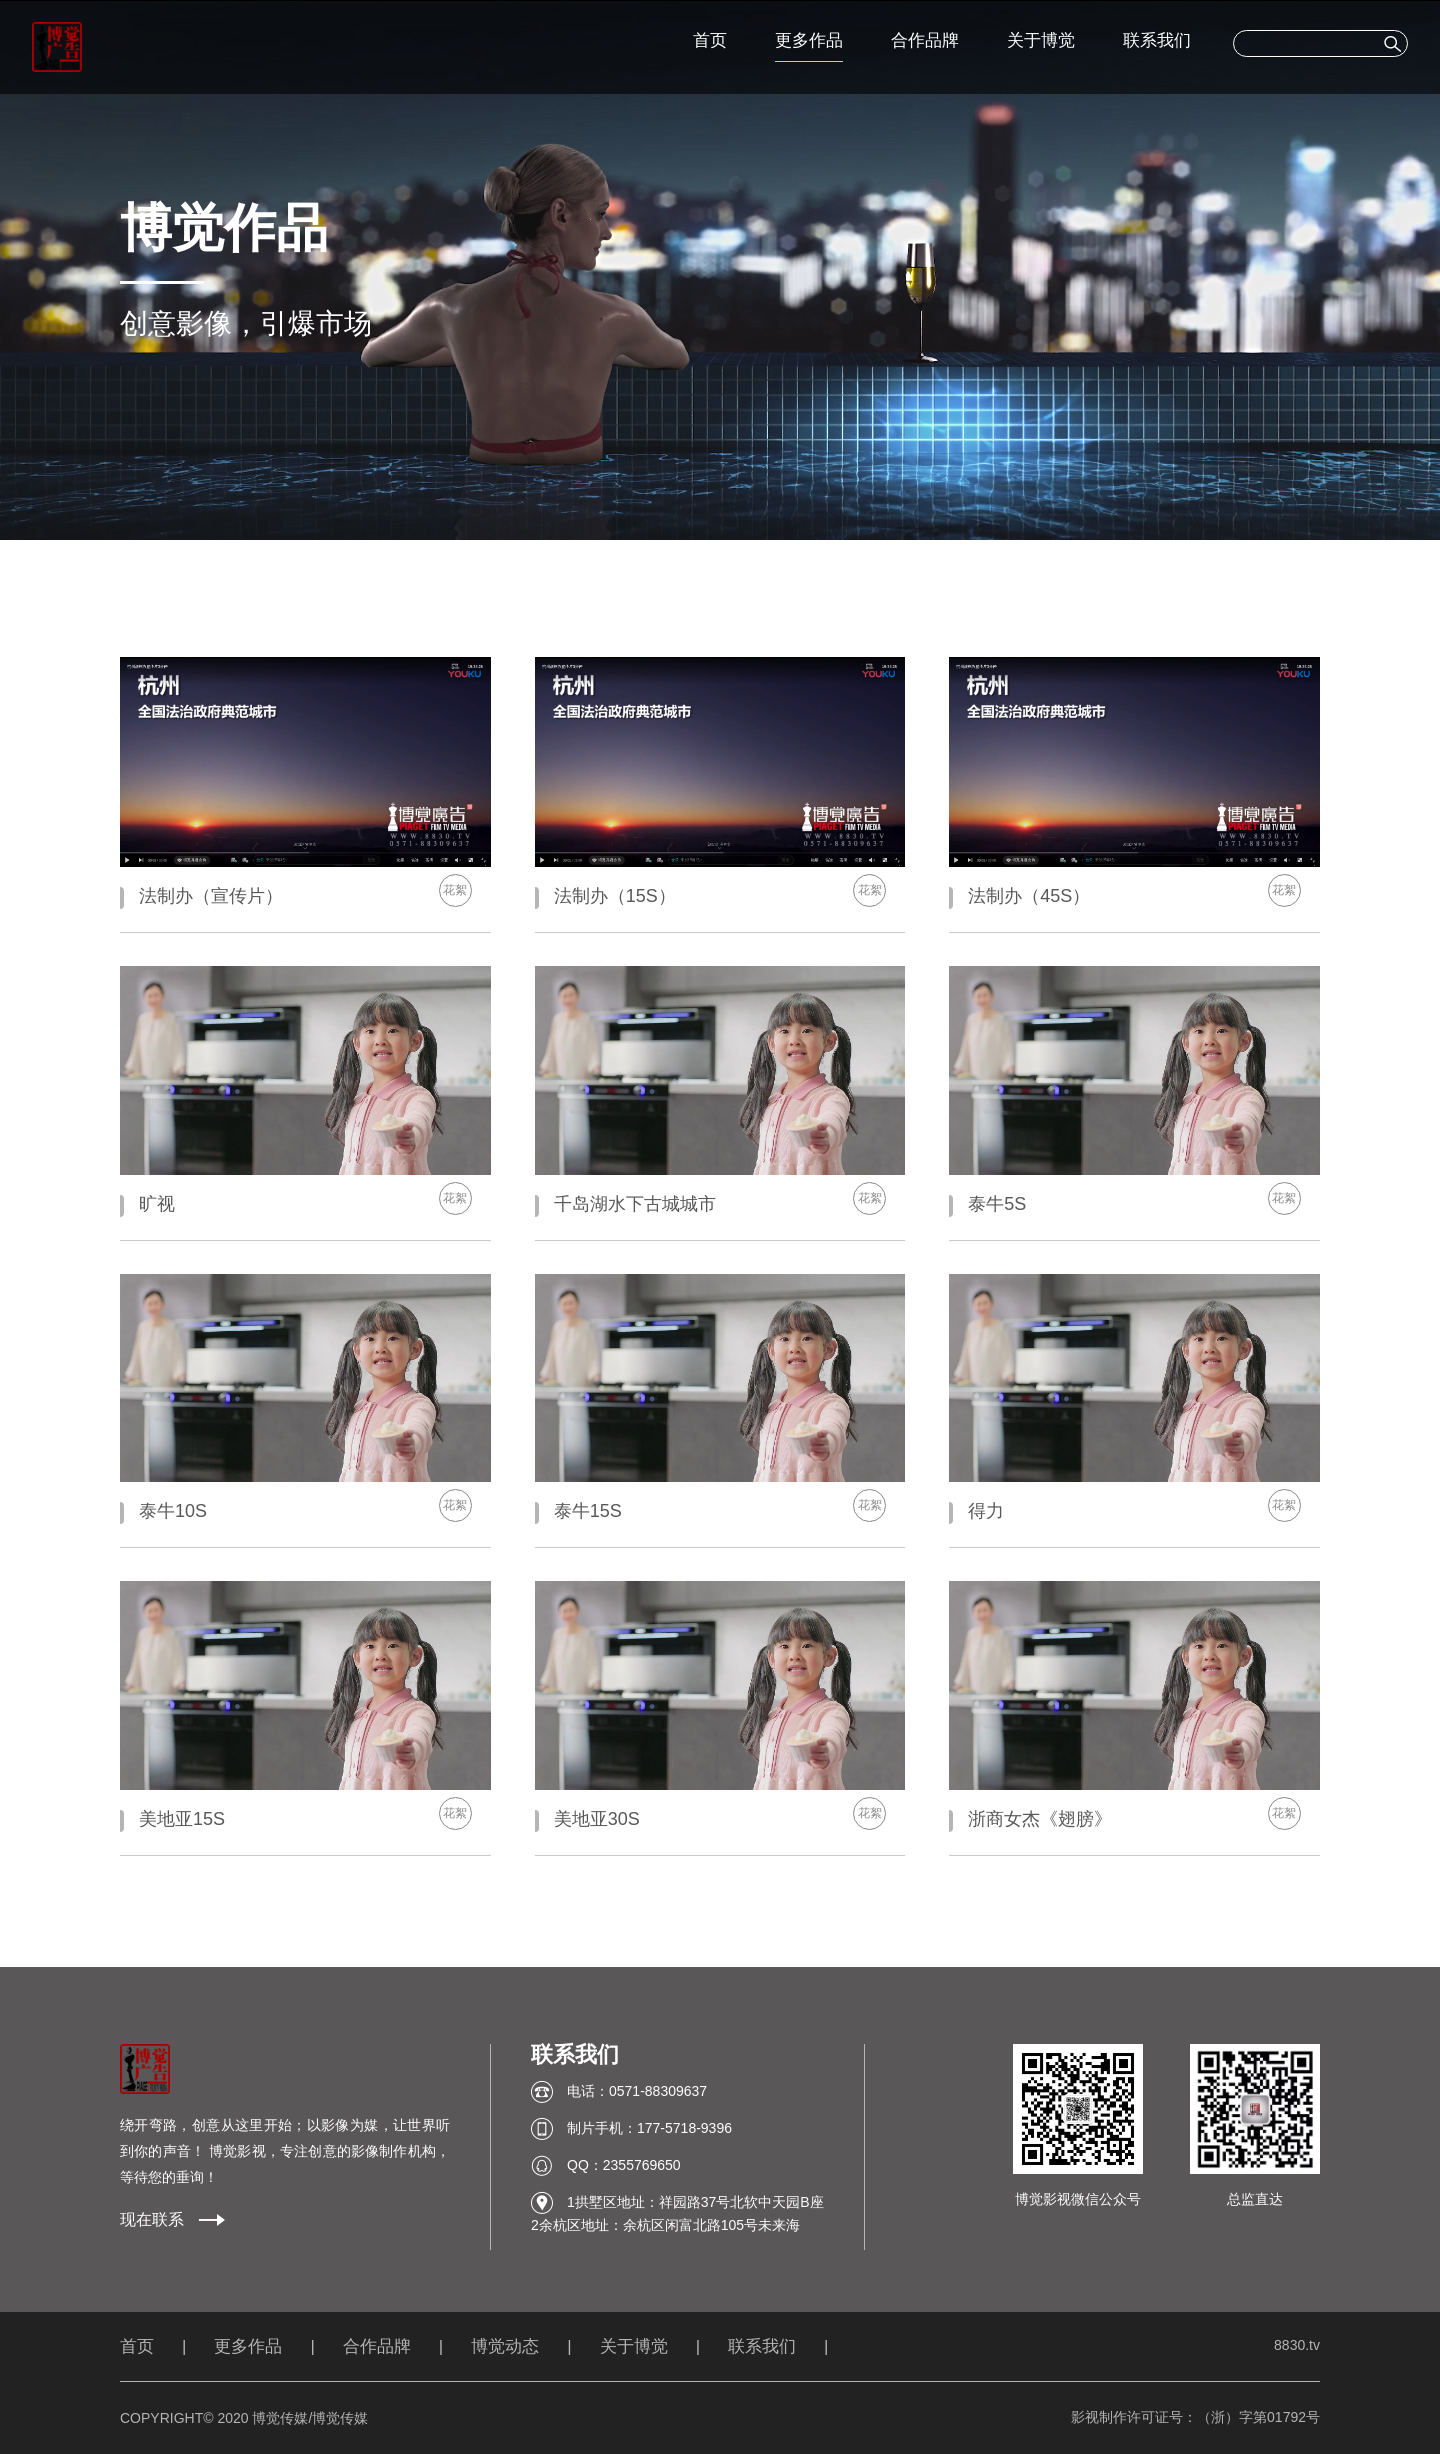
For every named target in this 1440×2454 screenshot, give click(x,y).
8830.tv (1297, 2345)
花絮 (455, 890)
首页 (710, 40)
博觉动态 (505, 2346)
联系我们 (1157, 40)
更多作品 (809, 40)
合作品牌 (925, 40)
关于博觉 (1041, 40)
